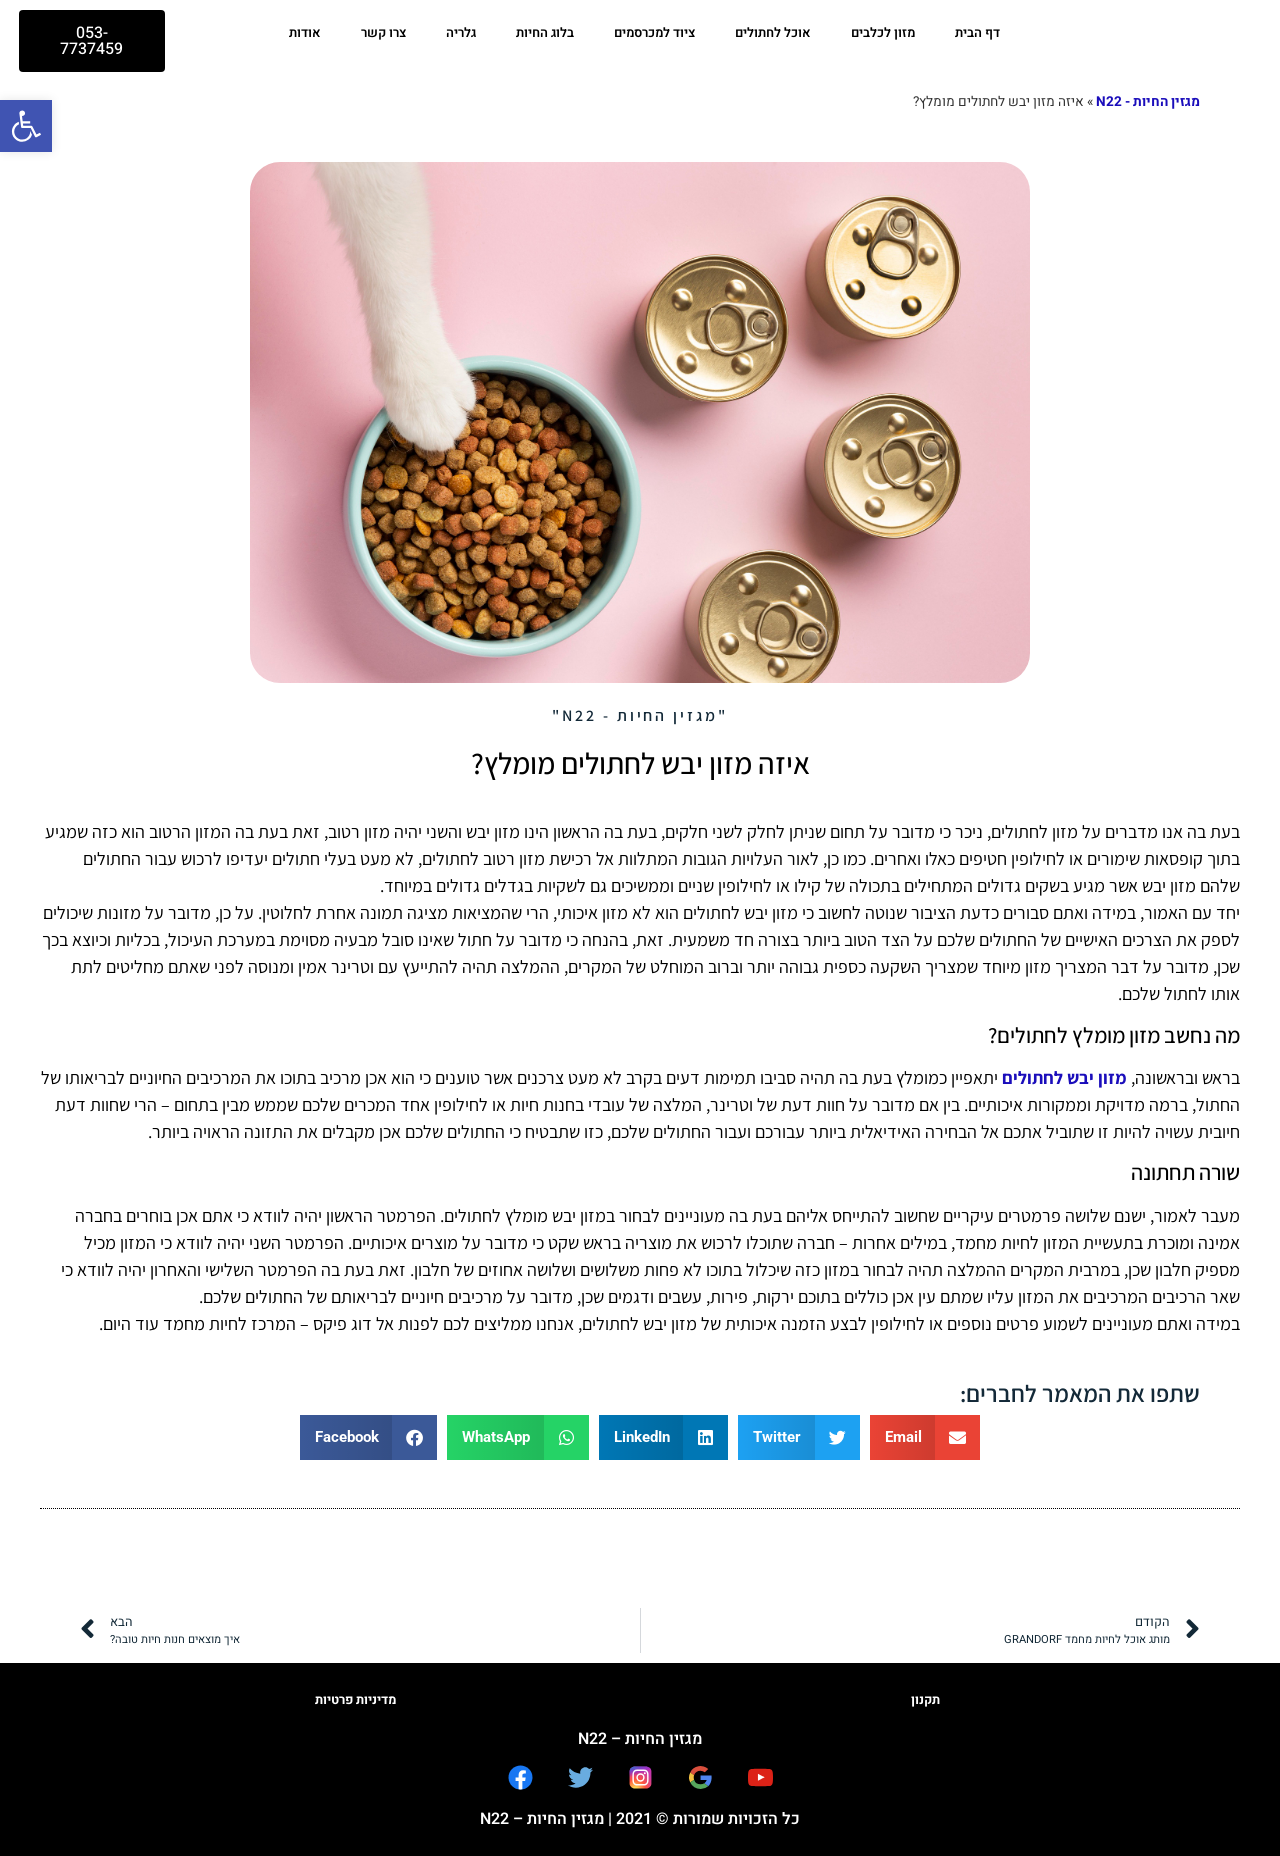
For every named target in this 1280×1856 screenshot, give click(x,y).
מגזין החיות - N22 (1148, 102)
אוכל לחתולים (773, 32)
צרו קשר (383, 32)
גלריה (461, 32)
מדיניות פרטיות (355, 1699)
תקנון (925, 1699)
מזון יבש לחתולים (1064, 1077)
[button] (26, 126)
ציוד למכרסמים (654, 32)
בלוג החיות (545, 32)
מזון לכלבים (883, 32)
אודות (305, 32)
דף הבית (977, 32)
